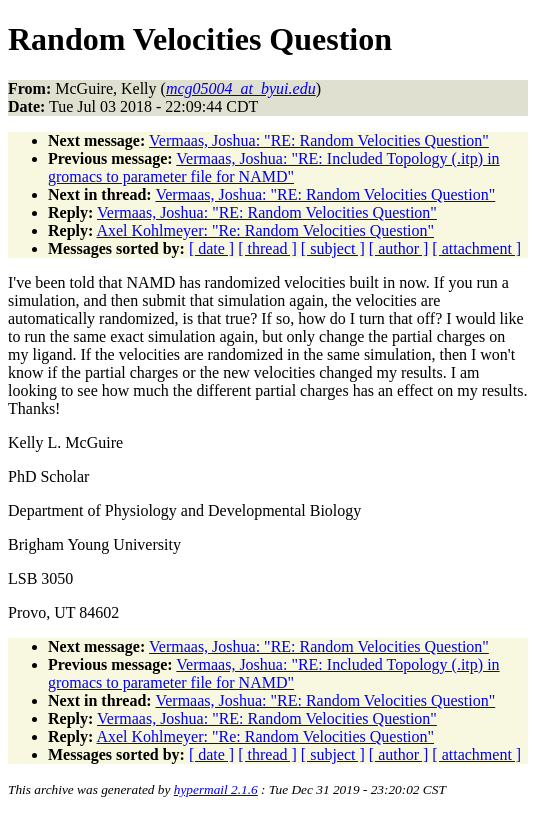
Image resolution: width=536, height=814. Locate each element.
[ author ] (399, 248)
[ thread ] (267, 248)
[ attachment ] (476, 248)
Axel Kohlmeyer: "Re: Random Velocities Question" (265, 230)
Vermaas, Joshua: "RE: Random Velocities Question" (319, 140)
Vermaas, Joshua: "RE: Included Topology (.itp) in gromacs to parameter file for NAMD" (274, 167)
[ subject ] (333, 248)
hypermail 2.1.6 (216, 789)
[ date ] (211, 248)
